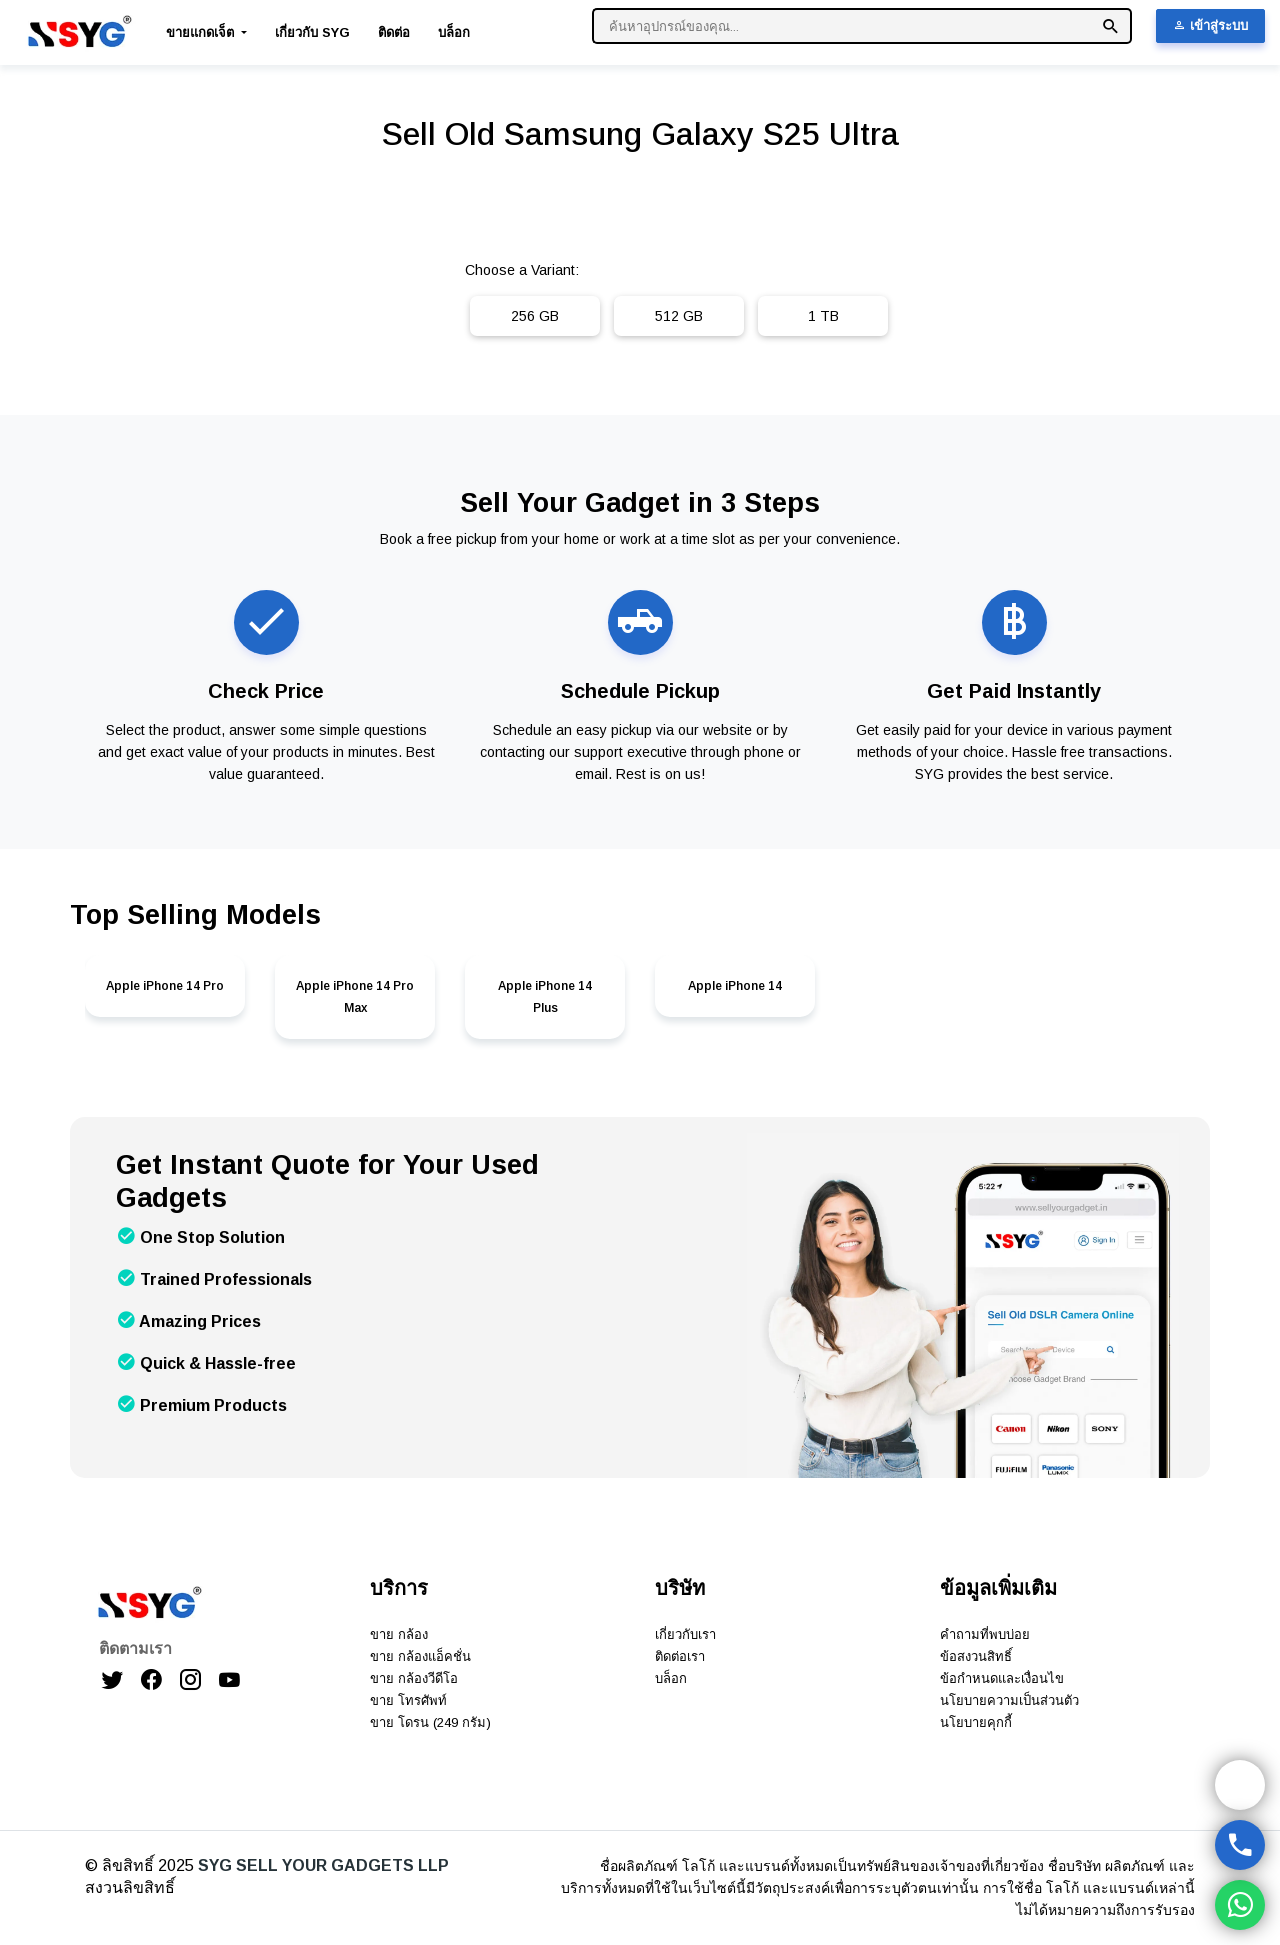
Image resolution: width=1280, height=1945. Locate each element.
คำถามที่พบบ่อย (985, 1634)
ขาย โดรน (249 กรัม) (430, 1722)
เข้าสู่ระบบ (1210, 25)
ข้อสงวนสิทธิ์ (976, 1656)
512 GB (679, 316)
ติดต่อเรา (680, 1656)
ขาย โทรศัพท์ (408, 1700)
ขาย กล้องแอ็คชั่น (420, 1656)
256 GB (535, 316)
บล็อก (454, 32)
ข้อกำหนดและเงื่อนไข (1002, 1678)
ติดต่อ (394, 32)
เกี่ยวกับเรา (685, 1634)
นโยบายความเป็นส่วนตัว (1009, 1700)
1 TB (823, 316)
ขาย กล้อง (399, 1634)
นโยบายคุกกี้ (976, 1722)
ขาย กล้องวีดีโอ (414, 1678)
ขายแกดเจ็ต (202, 32)
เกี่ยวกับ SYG (312, 32)
